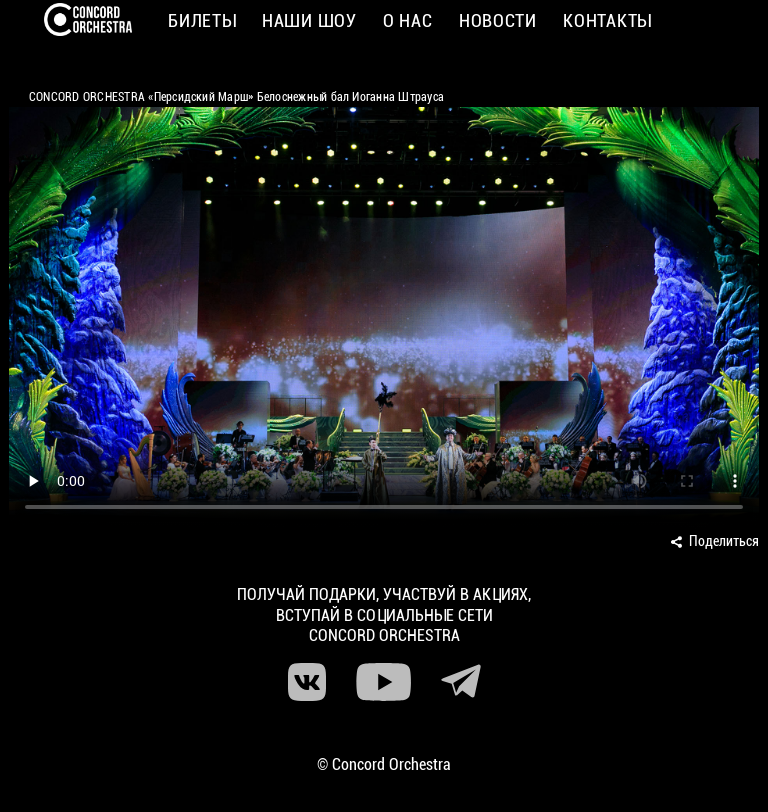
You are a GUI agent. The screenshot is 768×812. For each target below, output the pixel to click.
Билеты (201, 20)
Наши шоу (309, 20)
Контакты (607, 20)
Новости (498, 20)
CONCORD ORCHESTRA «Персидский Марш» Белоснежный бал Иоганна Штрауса (236, 97)
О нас (408, 20)
